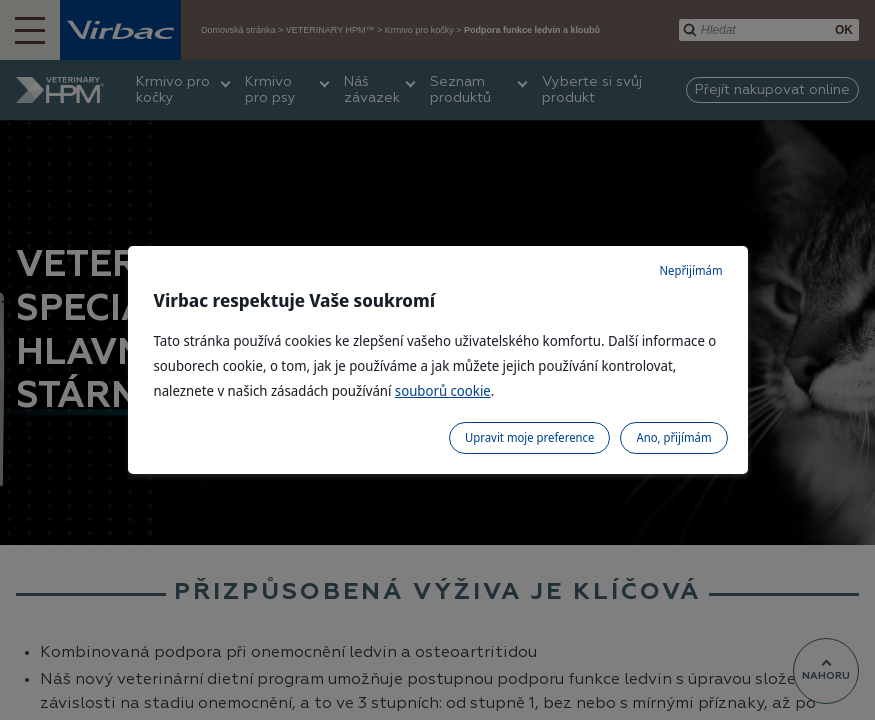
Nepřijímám (690, 270)
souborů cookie (443, 390)
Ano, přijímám (673, 437)
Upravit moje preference (529, 437)
